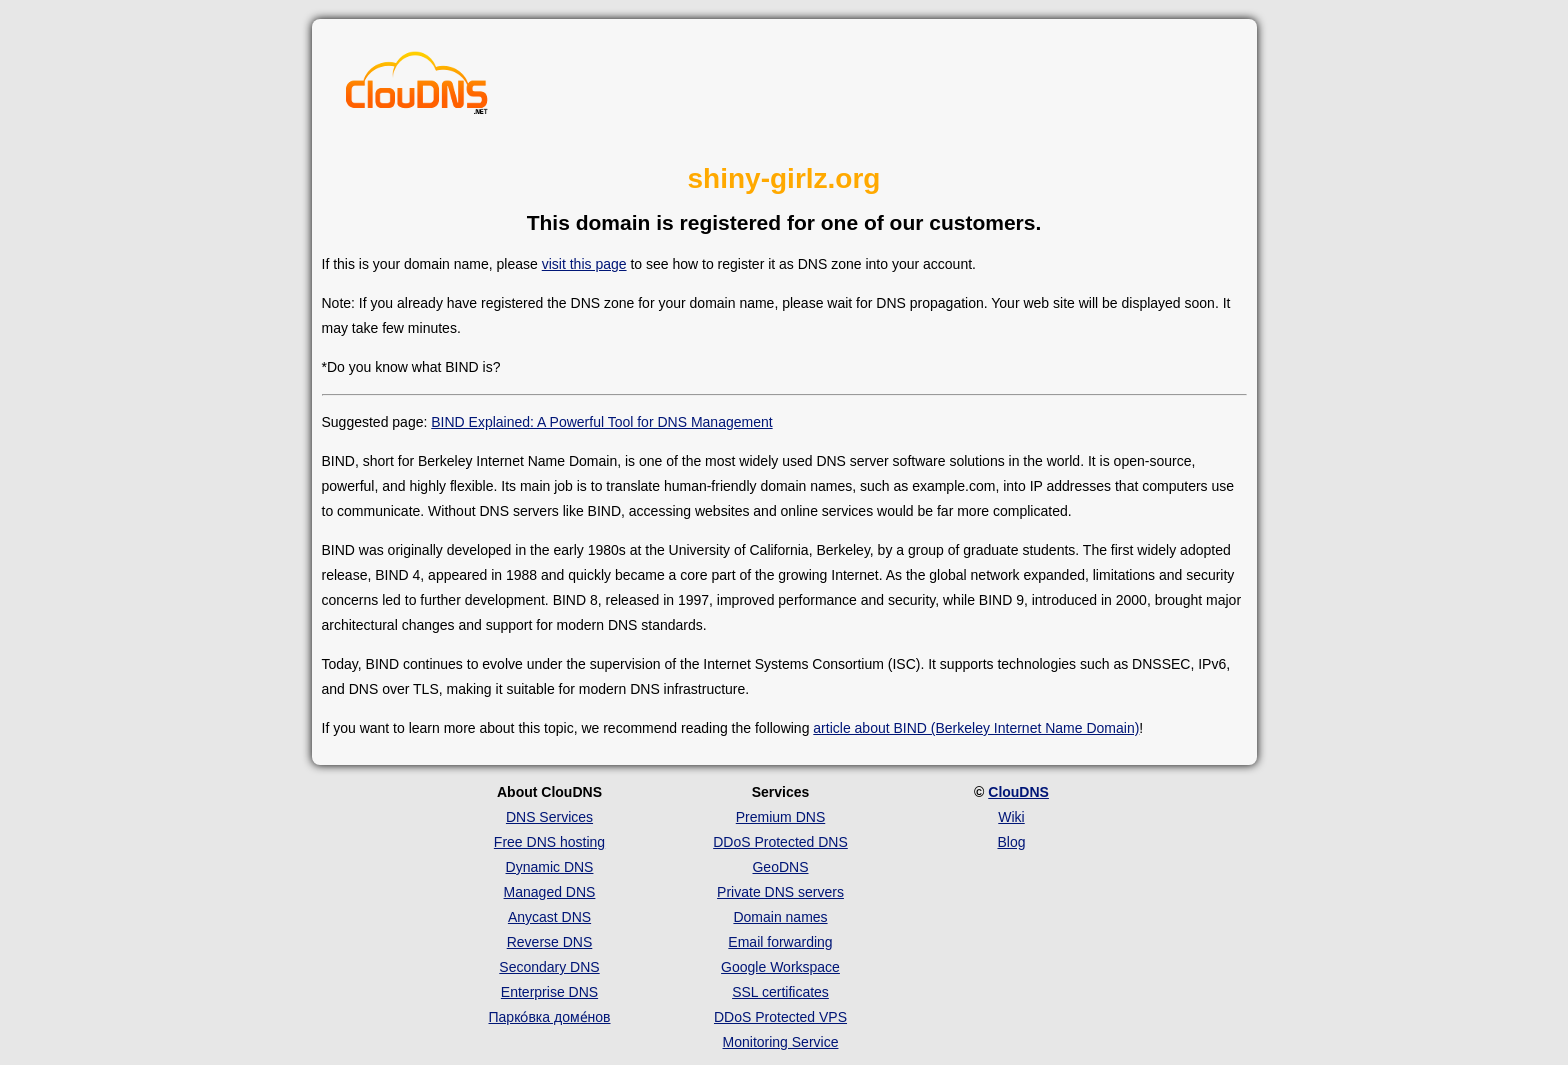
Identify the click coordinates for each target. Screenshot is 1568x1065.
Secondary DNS (549, 967)
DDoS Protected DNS (780, 842)
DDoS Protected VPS (780, 1017)
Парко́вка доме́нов (550, 1017)
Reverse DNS (550, 942)
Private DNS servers (780, 892)
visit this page (584, 264)
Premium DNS (780, 817)
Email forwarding (780, 942)
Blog (1011, 842)
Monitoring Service (781, 1042)
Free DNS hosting (549, 842)
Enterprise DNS (549, 992)
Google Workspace (780, 967)
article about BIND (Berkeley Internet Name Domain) (976, 728)
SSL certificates (780, 992)
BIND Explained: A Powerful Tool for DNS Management (601, 422)
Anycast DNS (549, 917)
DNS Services (549, 817)
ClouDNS (1018, 792)
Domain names (780, 917)
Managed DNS (550, 892)
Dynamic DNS (550, 867)
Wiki (1011, 817)
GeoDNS (780, 867)
